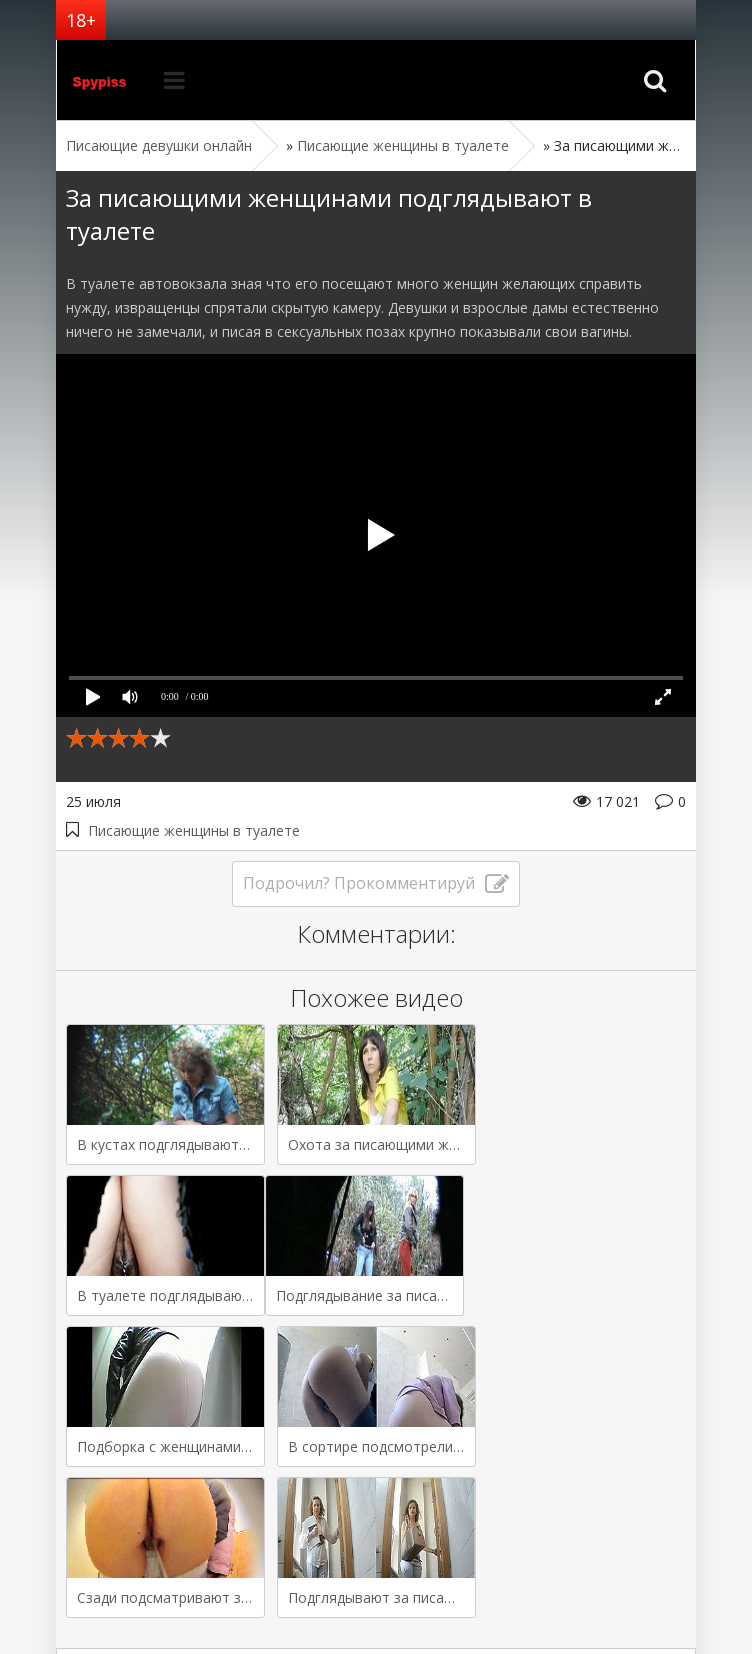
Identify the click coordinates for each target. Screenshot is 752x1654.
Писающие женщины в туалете (194, 830)
